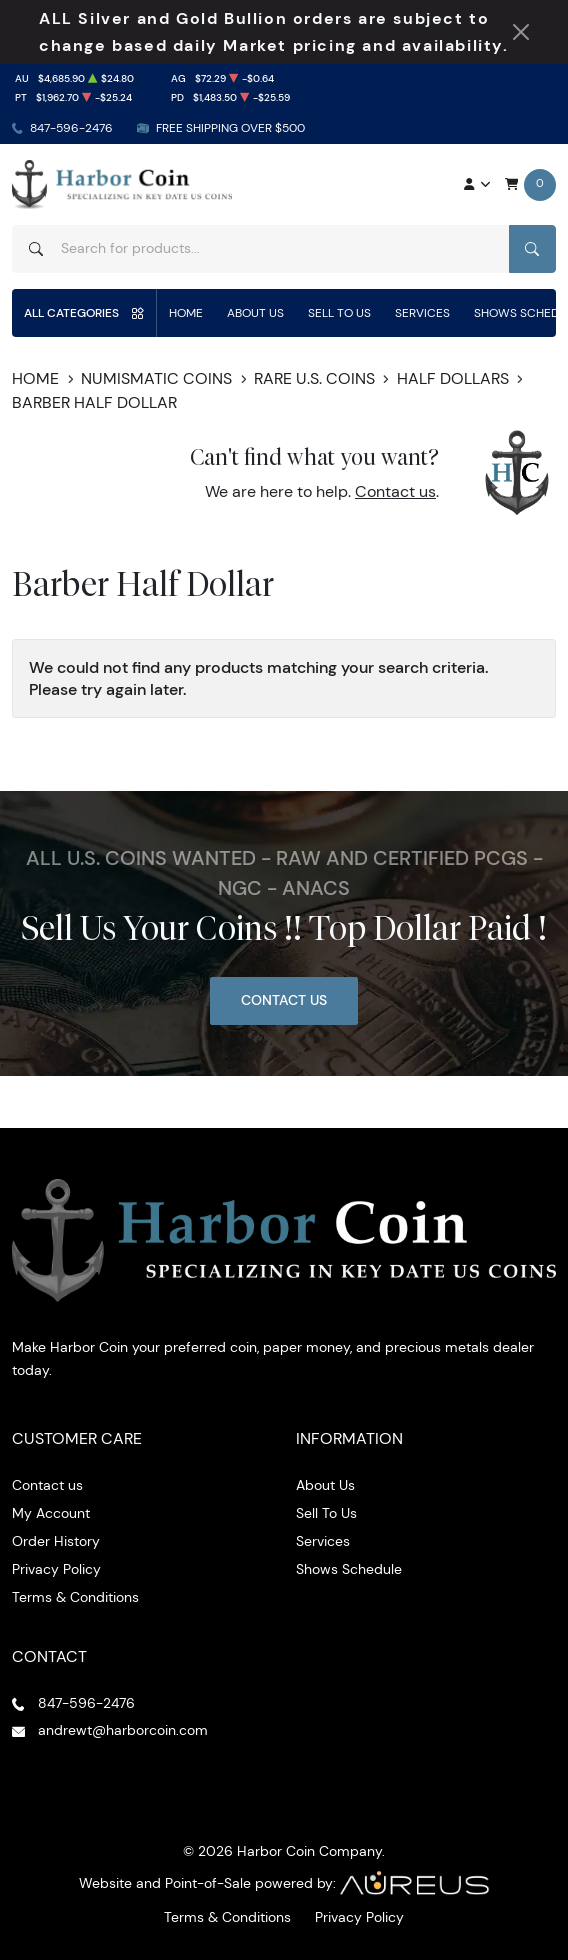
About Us (255, 312)
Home (186, 312)
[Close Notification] (521, 32)
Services (422, 312)
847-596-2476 (71, 127)
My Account (51, 1513)
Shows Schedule (349, 1569)
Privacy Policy (56, 1569)
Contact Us (284, 1000)
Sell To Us (339, 312)
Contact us (395, 491)
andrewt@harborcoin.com (123, 1730)
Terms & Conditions (75, 1597)
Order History (56, 1541)
